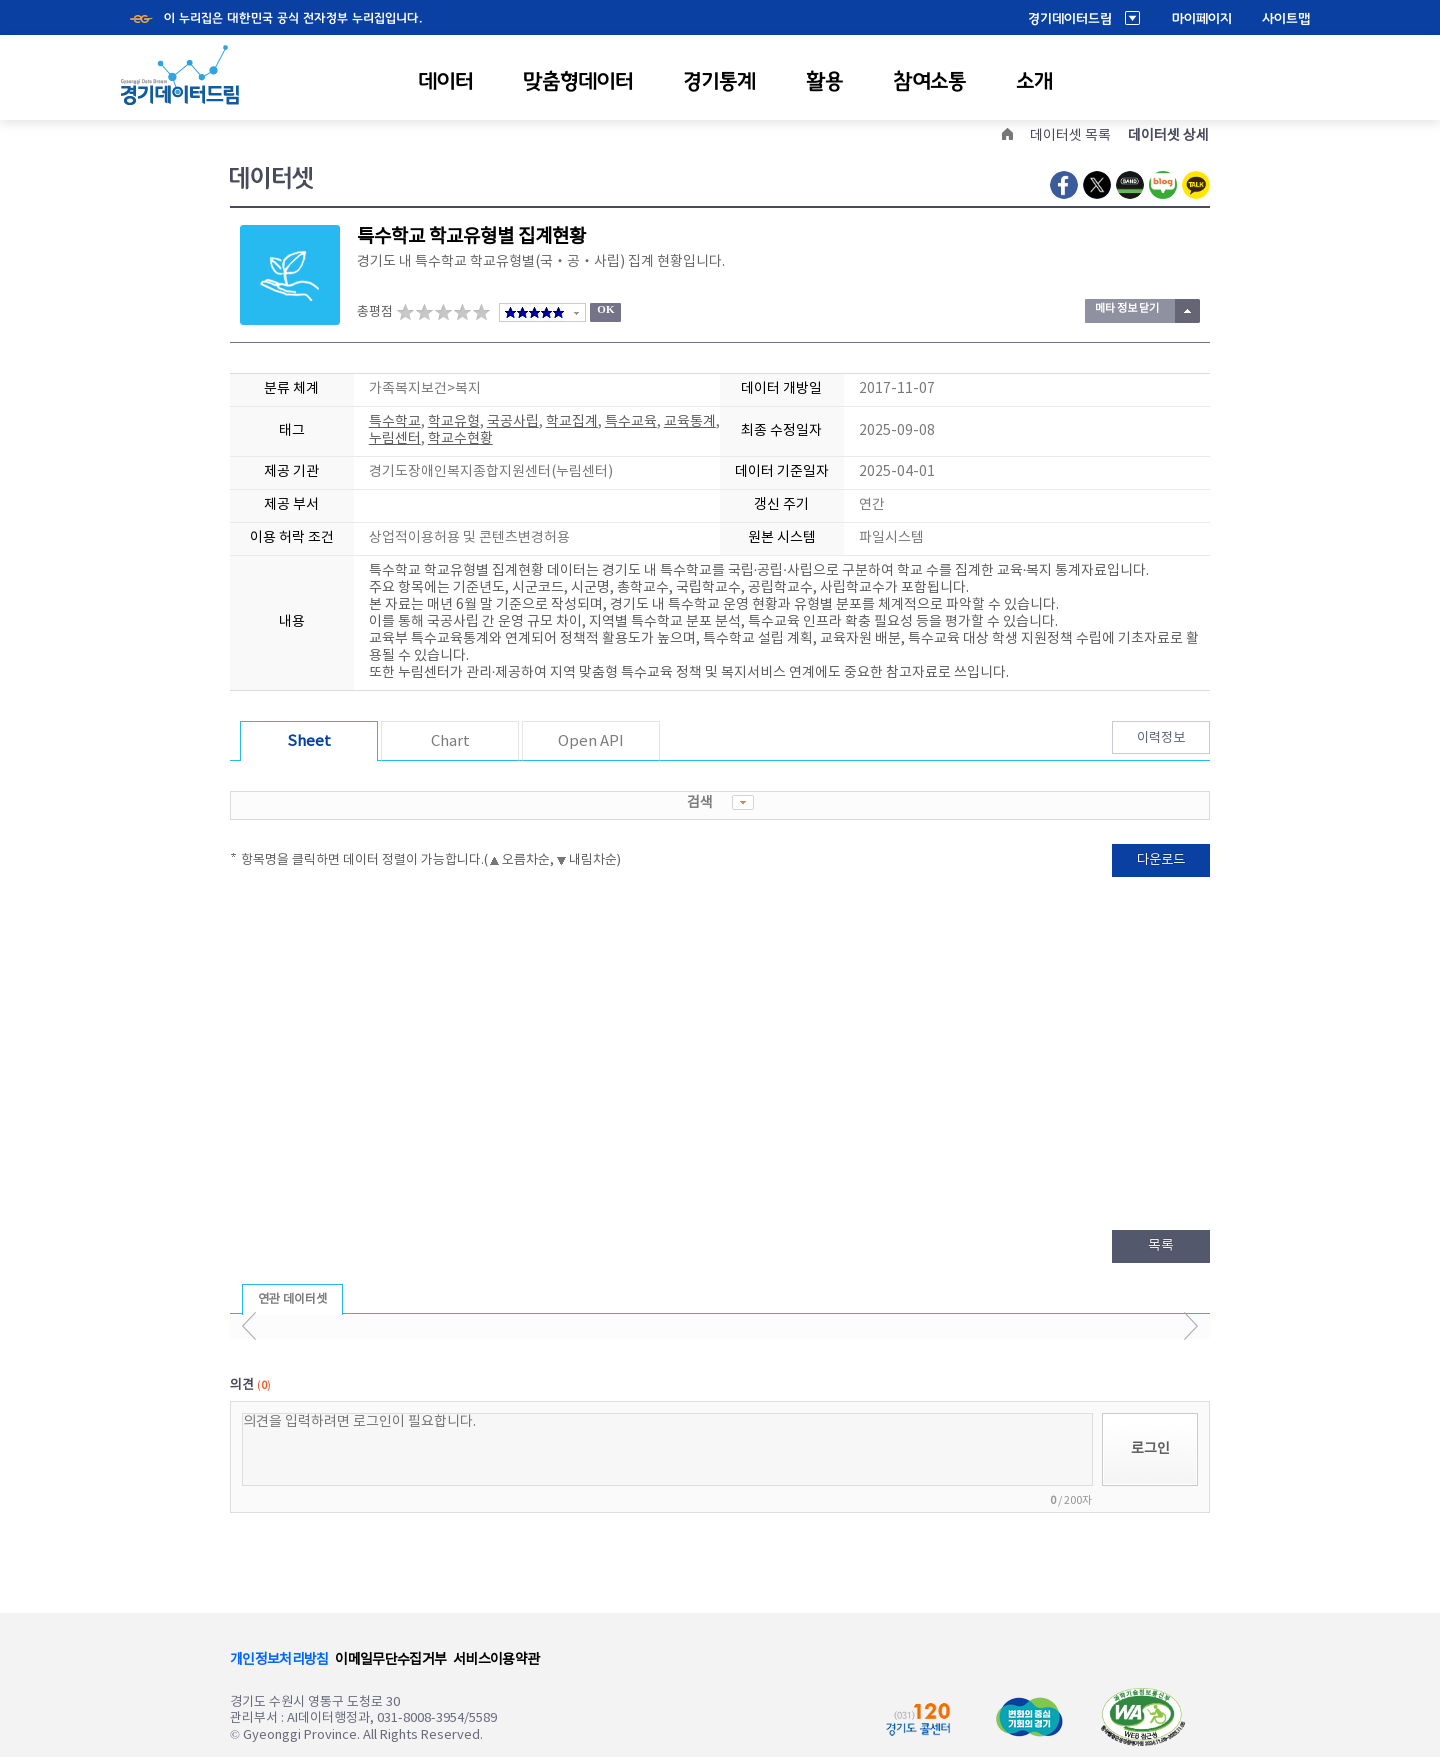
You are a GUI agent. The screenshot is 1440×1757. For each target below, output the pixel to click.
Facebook (1064, 185)
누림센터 (395, 439)
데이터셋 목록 (1070, 136)
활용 (824, 81)
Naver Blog (1163, 185)
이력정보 (1161, 738)
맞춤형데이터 (578, 81)
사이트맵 (1286, 19)
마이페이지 (1202, 19)
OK (605, 309)
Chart (450, 741)
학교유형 (454, 422)
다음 (1190, 1326)
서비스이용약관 (496, 1660)
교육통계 (690, 422)
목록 (1161, 1246)
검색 (720, 803)
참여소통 (929, 81)
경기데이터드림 (1070, 19)
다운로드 (1161, 860)
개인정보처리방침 (279, 1660)
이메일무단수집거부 (390, 1660)
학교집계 (572, 422)
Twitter (1097, 185)
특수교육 (631, 422)
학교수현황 (460, 439)
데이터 (445, 81)
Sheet (309, 741)
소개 (1034, 81)
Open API (591, 741)
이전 (249, 1326)
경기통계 (719, 81)
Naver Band (1130, 185)
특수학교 (395, 422)
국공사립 (513, 422)
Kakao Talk (1196, 185)
